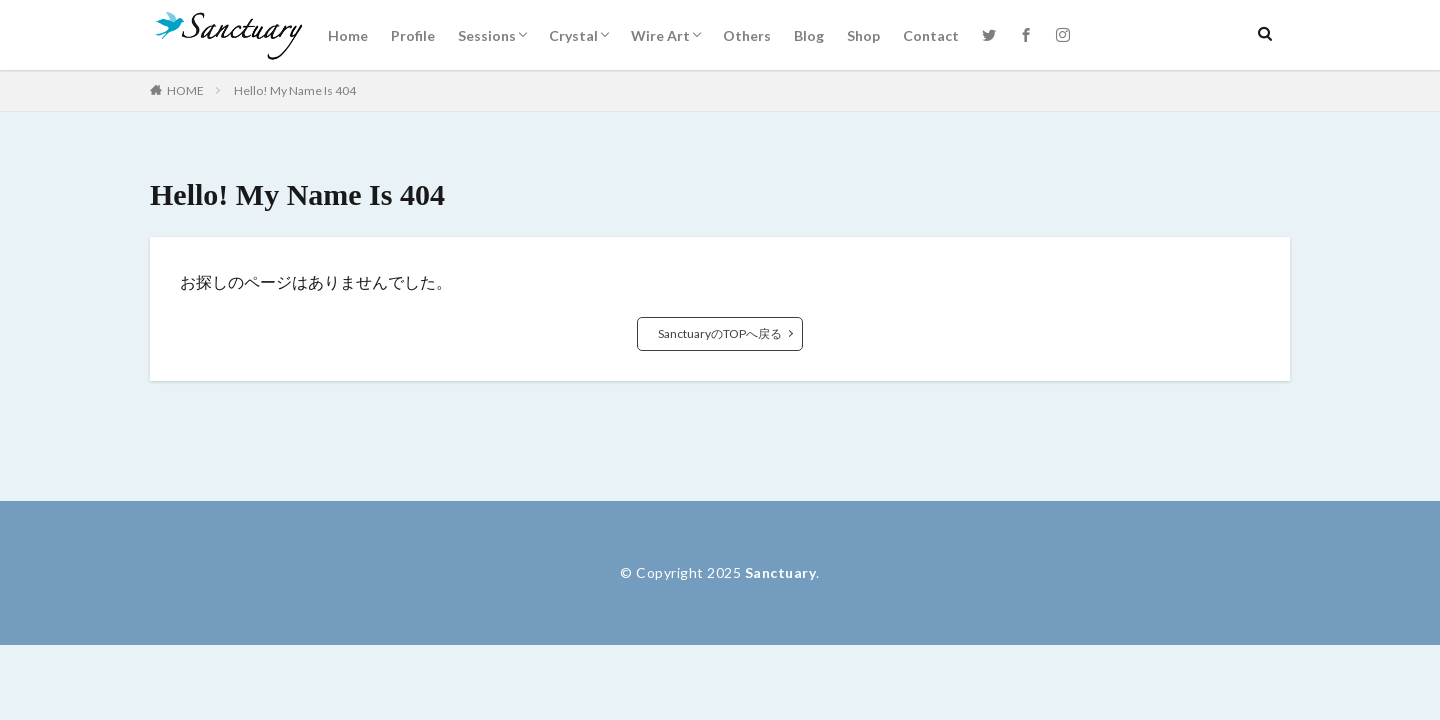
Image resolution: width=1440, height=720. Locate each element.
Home (348, 35)
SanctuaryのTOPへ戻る (720, 333)
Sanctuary (781, 572)
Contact (931, 35)
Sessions (487, 35)
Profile (413, 35)
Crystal (573, 35)
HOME (185, 90)
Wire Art (660, 35)
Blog (809, 35)
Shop (863, 35)
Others (747, 35)
